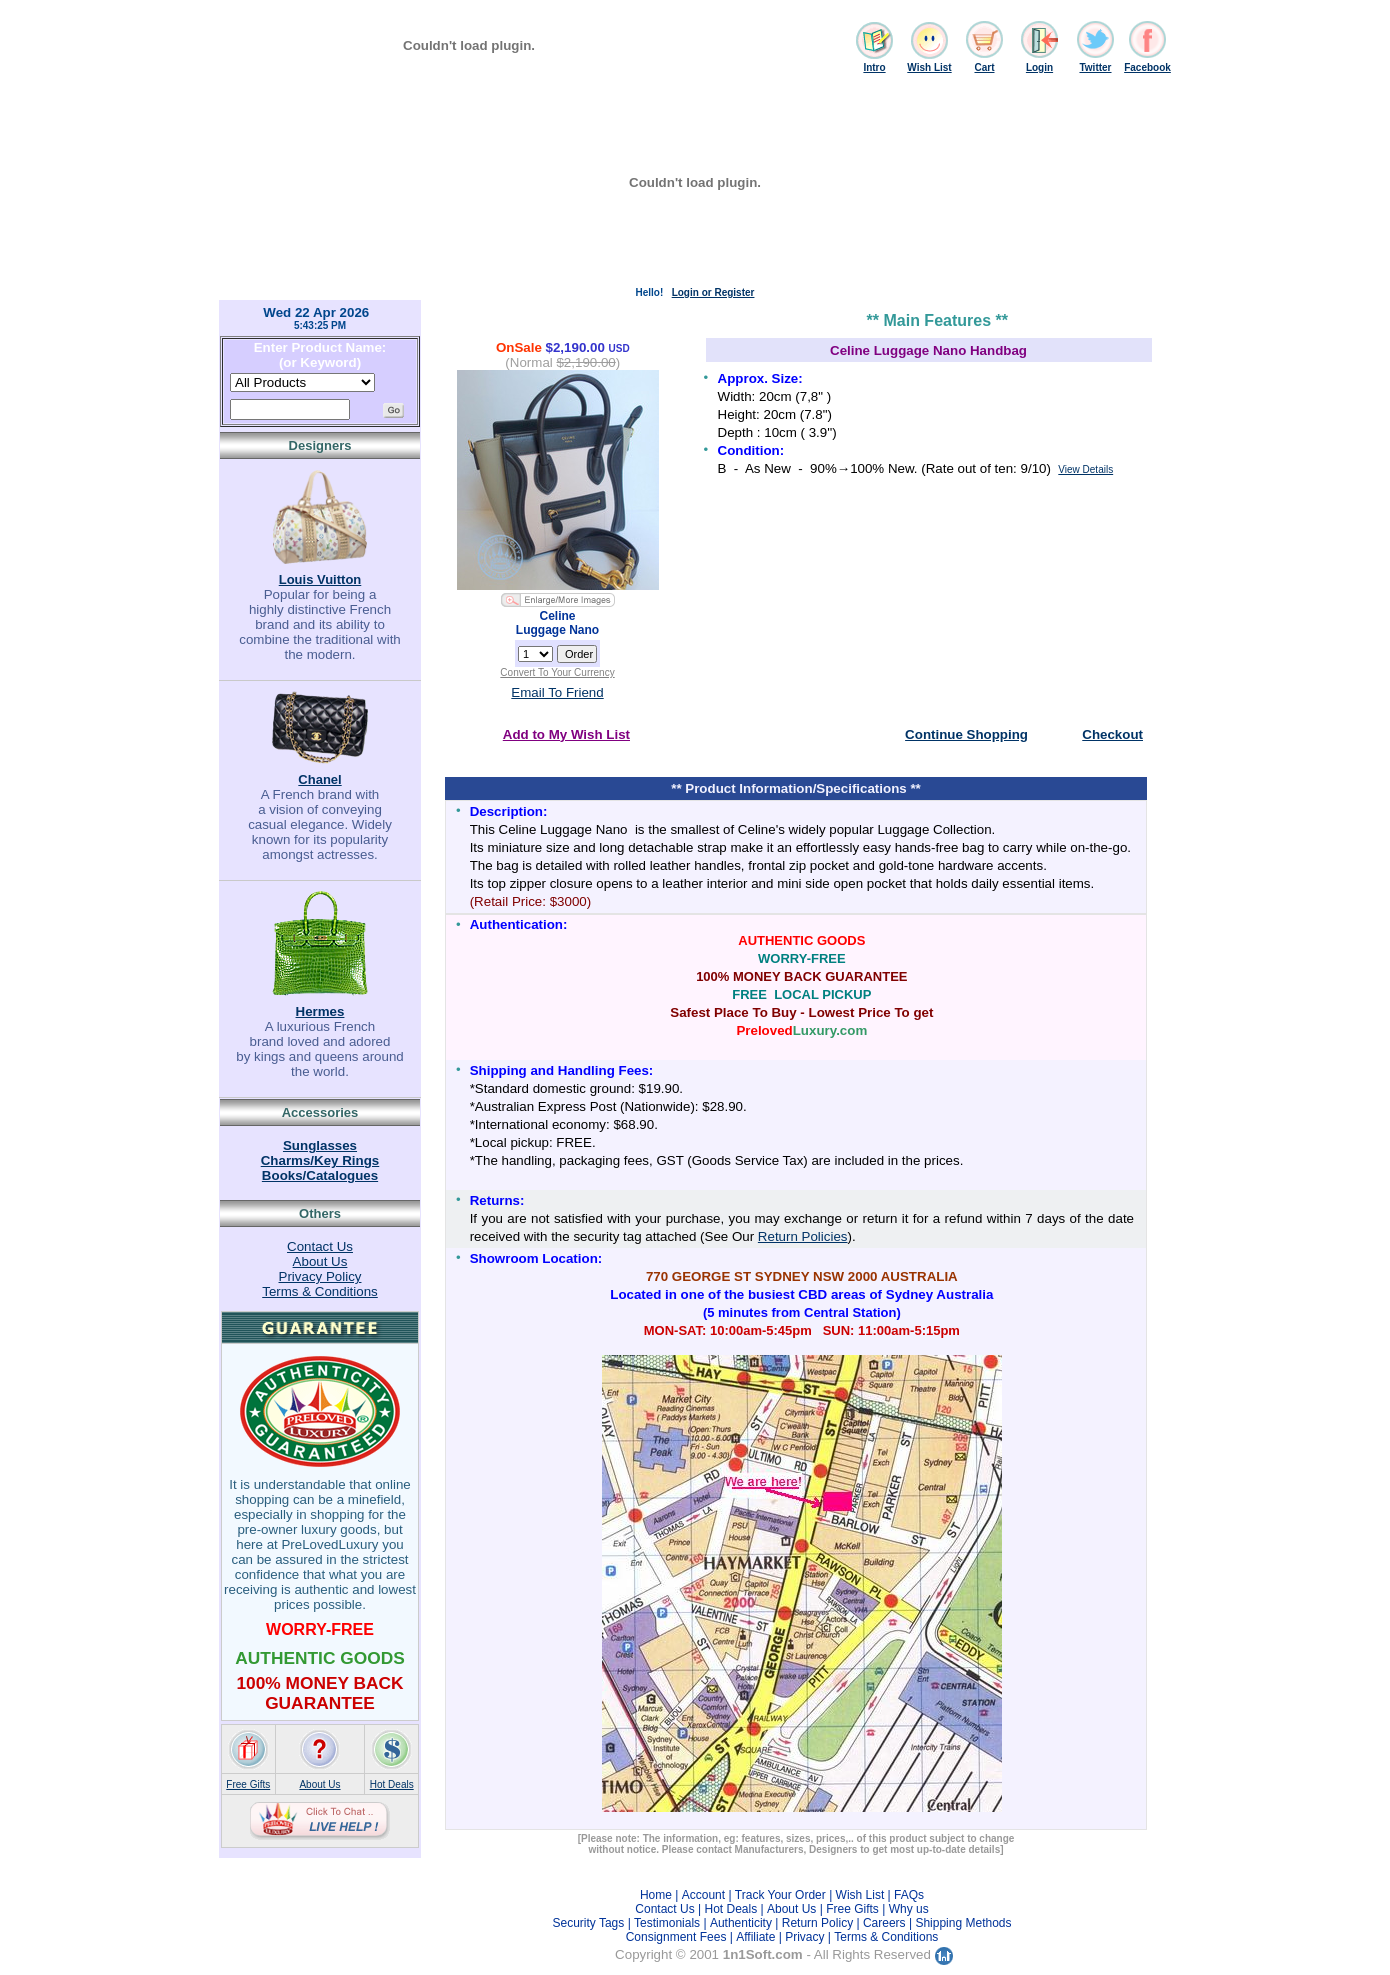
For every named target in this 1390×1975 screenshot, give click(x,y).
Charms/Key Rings (320, 1160)
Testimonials (667, 1923)
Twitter (1095, 67)
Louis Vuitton (320, 579)
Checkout (1112, 734)
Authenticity (741, 1923)
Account (703, 1895)
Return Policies (803, 1236)
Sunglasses (320, 1145)
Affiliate (755, 1937)
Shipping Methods (963, 1923)
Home (656, 1895)
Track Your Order (780, 1895)
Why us (909, 1909)
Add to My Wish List (566, 734)
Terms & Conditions (320, 1291)
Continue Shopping (966, 734)
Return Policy (817, 1923)
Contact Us (320, 1246)
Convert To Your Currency (557, 672)
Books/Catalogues (320, 1175)
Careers (884, 1923)
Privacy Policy (320, 1276)
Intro (874, 67)
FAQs (909, 1895)
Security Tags (588, 1923)
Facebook (1147, 67)
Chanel (319, 779)
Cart (984, 67)
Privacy (804, 1937)
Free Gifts (248, 1784)
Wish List (929, 67)
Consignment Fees (676, 1937)
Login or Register (713, 292)
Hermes (320, 1011)
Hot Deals (392, 1784)
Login (1039, 67)
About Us (320, 1261)
